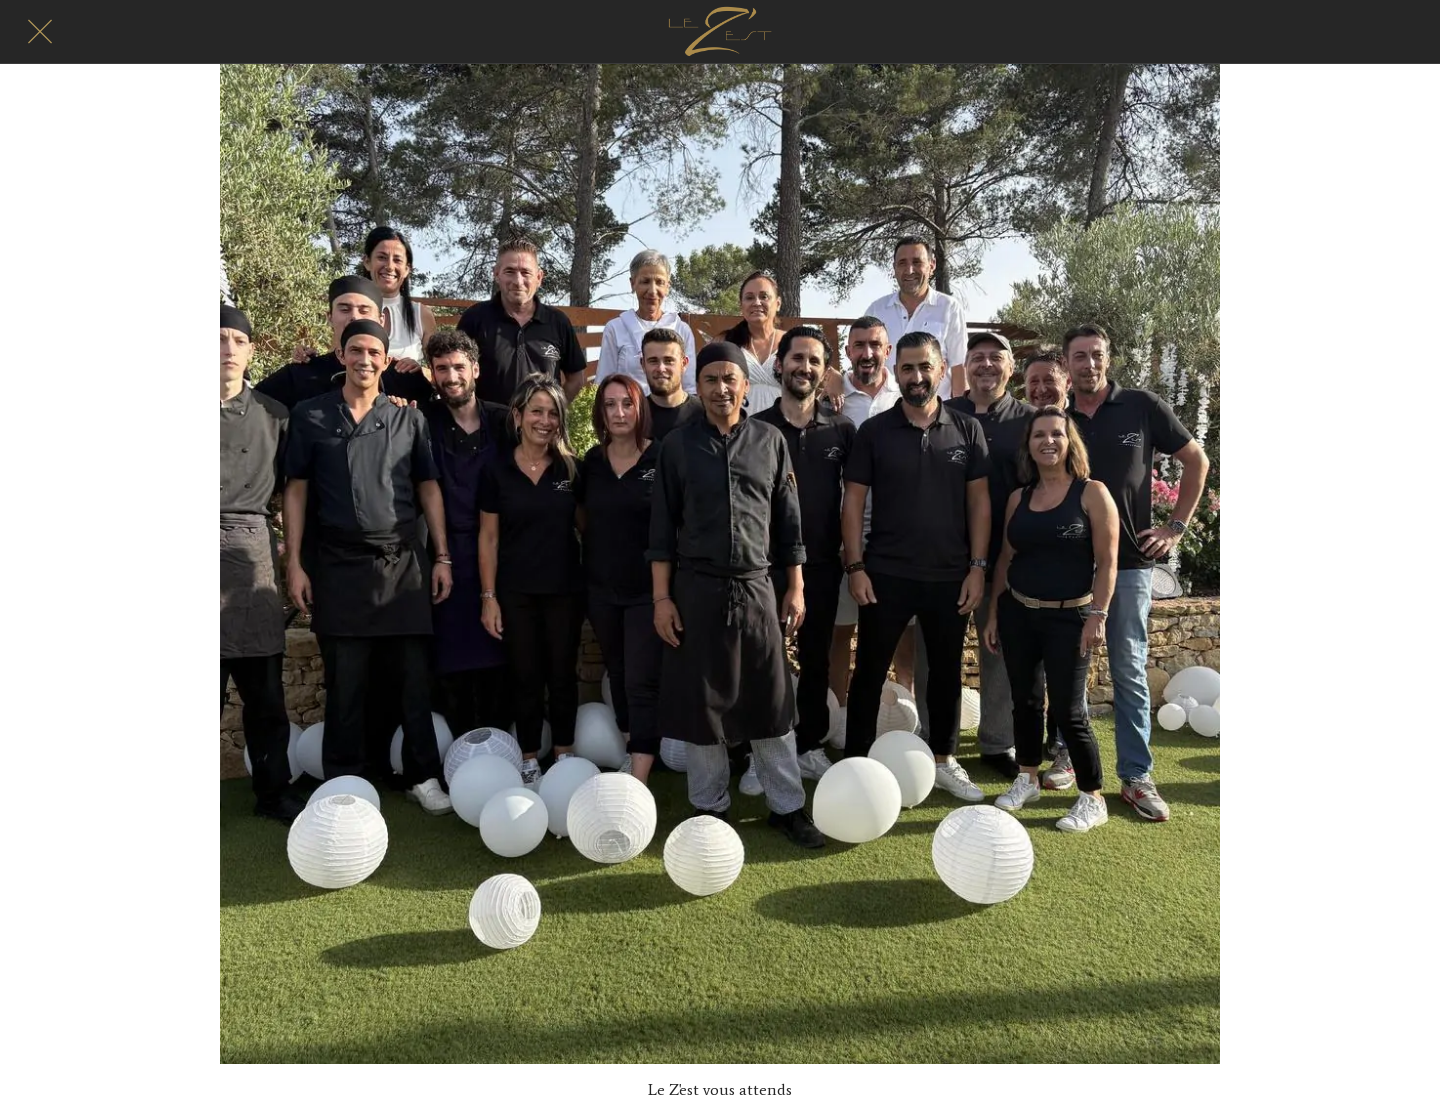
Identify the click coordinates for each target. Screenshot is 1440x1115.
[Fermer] (40, 32)
